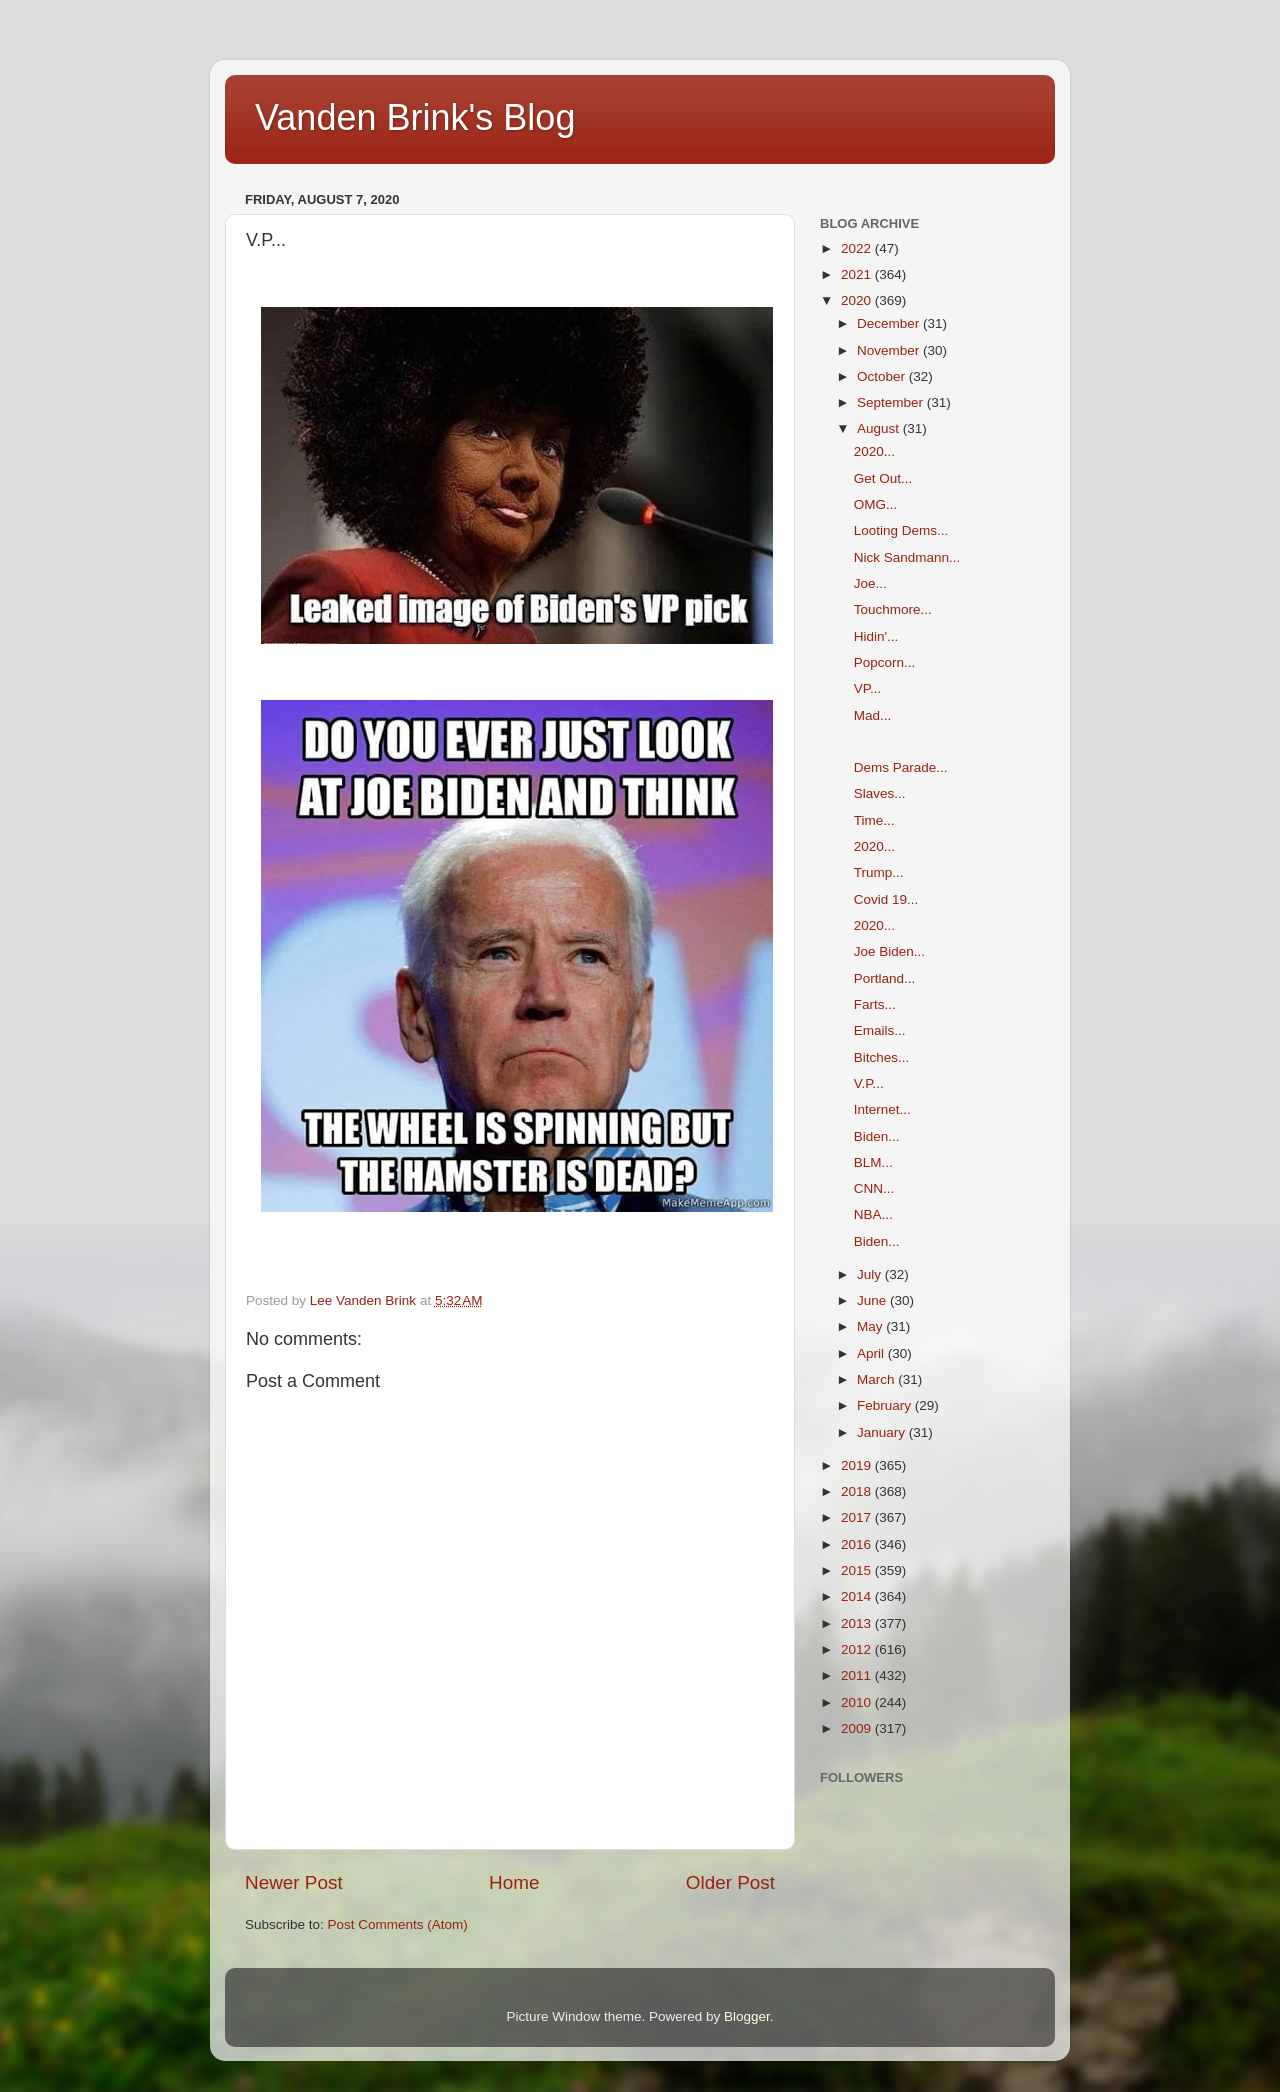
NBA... (873, 1214)
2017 (858, 1517)
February (886, 1405)
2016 (858, 1544)
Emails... (880, 1030)
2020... (874, 451)
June (873, 1300)
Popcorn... (885, 662)
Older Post (730, 1882)
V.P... (869, 1083)
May (871, 1326)
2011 (858, 1675)
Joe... (870, 583)
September (892, 402)
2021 (858, 274)
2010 (858, 1702)
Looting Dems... (901, 530)
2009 (858, 1728)
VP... (868, 688)
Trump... (879, 872)
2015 (858, 1570)
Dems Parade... (901, 767)
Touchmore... (893, 609)
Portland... (885, 978)
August (880, 428)
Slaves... (880, 793)
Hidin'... (876, 636)
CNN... (874, 1188)
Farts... (875, 1004)
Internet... (882, 1109)
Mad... (873, 715)
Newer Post (294, 1882)
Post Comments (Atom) (398, 1924)
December (890, 323)
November (890, 350)
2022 (858, 248)
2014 (858, 1596)
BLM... (873, 1162)
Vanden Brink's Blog (415, 117)
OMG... (876, 504)
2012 (858, 1649)
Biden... (877, 1136)
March (877, 1379)
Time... (874, 820)
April (872, 1353)
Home (514, 1882)
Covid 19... (886, 899)
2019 (858, 1465)
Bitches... (882, 1057)
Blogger (747, 2016)
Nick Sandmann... (907, 557)
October (883, 376)
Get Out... (883, 478)
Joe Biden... (889, 951)
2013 (858, 1623)
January (883, 1432)
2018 (858, 1491)
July (871, 1274)
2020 (858, 300)
